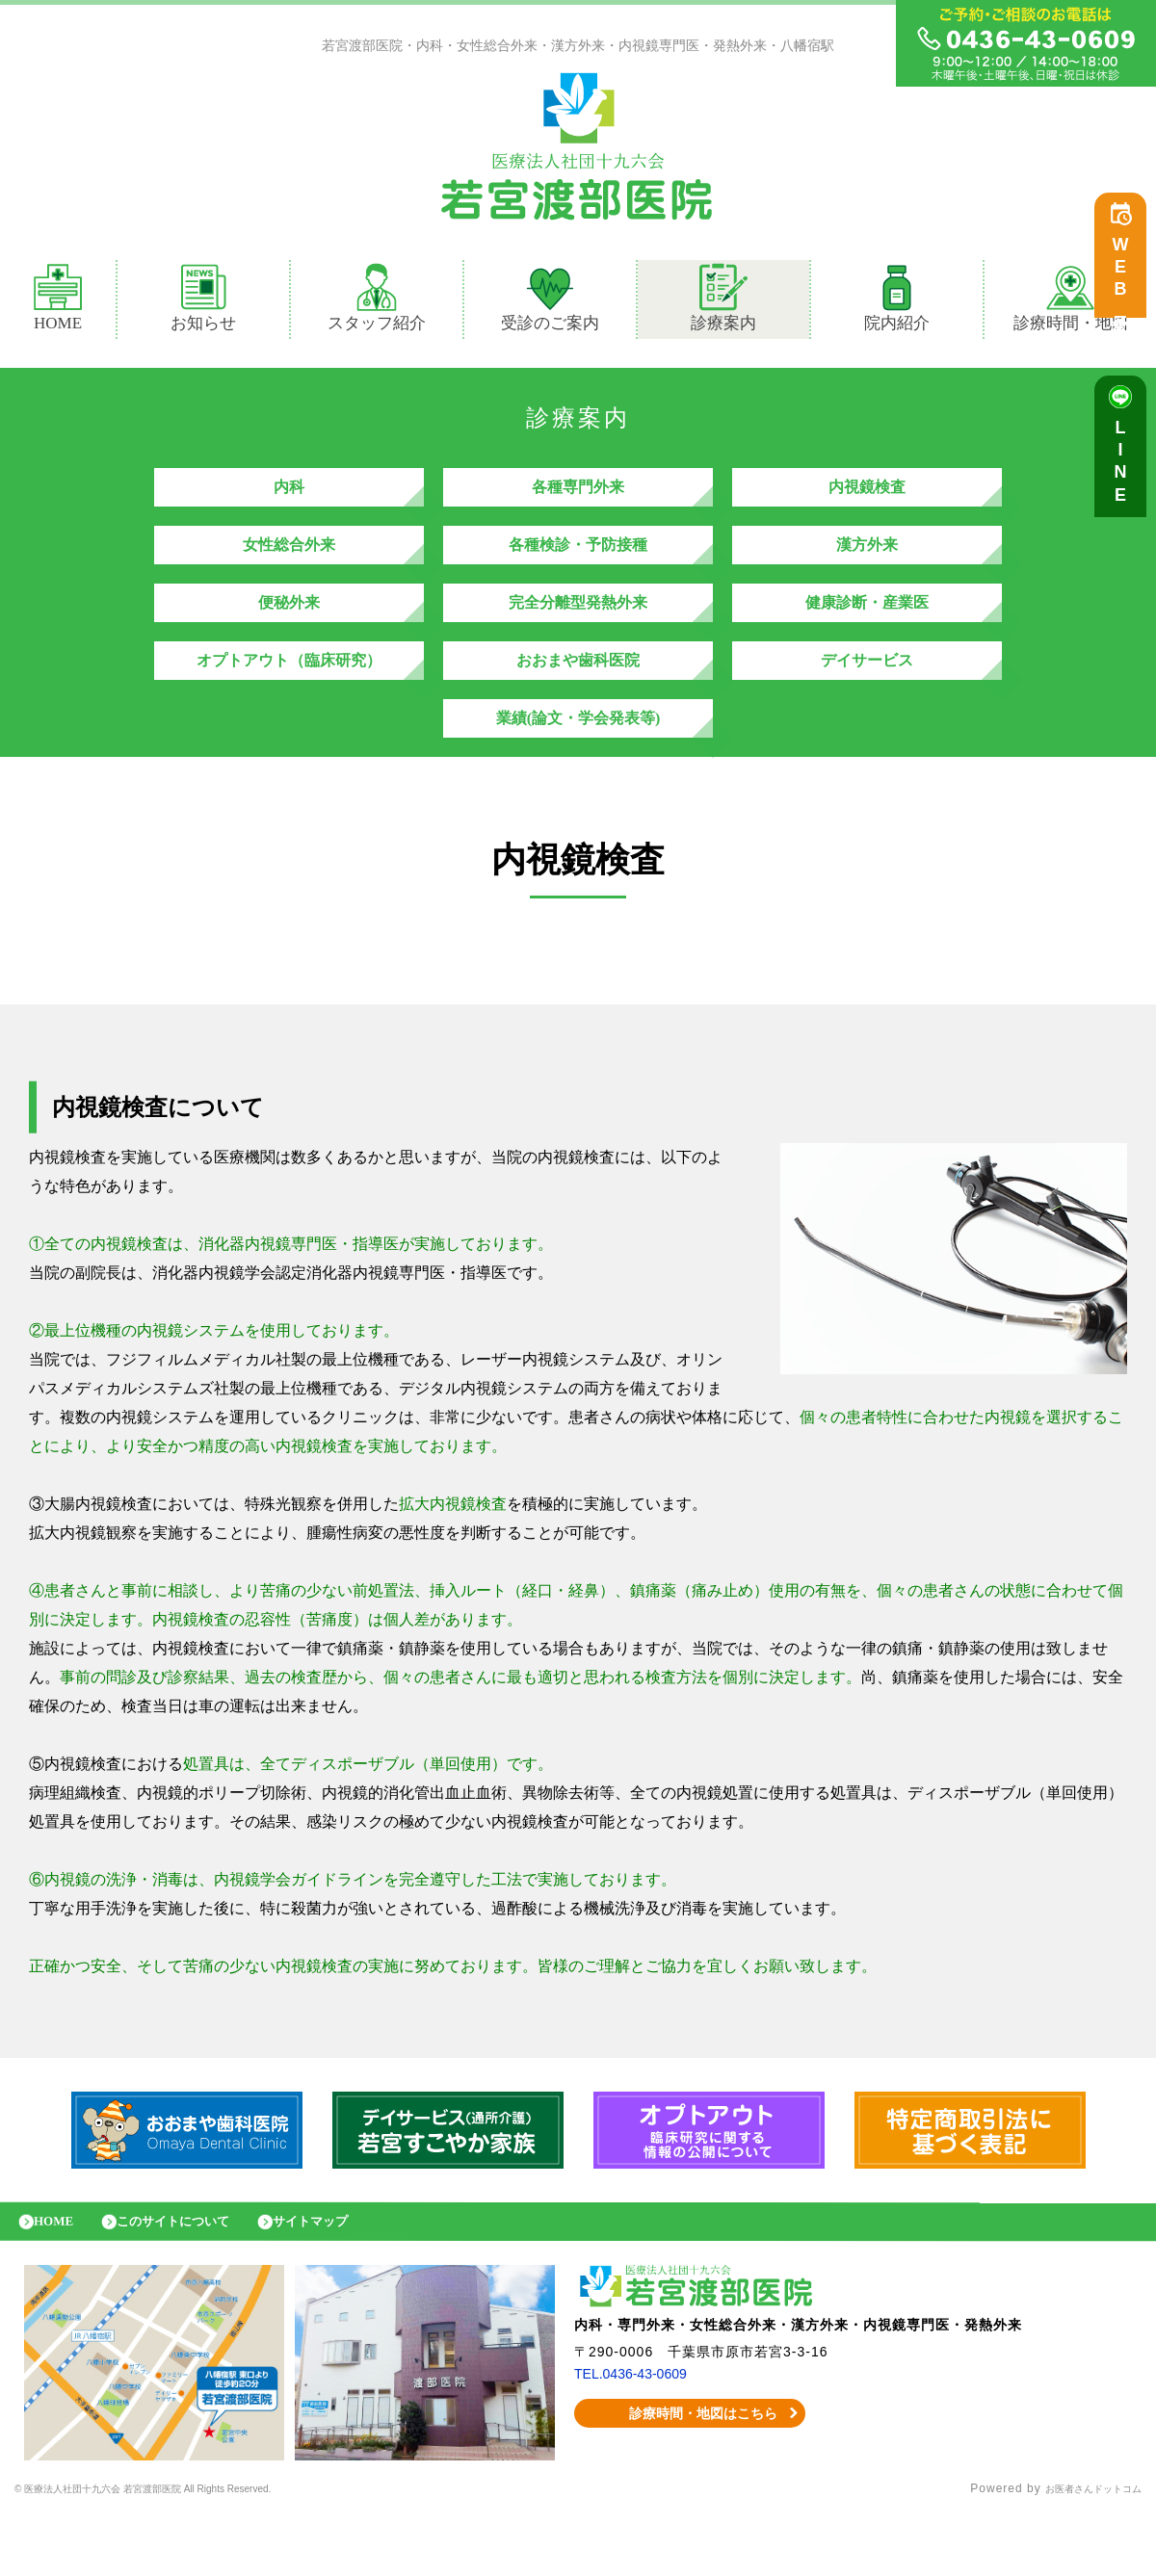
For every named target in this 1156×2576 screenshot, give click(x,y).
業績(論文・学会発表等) (578, 766)
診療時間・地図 (1070, 302)
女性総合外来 (289, 564)
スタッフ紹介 (377, 302)
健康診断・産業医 (867, 631)
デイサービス (867, 698)
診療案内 (732, 302)
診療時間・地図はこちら (690, 2476)
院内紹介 (897, 302)
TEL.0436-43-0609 (638, 2436)
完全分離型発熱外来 (578, 631)
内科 (289, 496)
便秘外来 (289, 631)
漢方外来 (867, 564)
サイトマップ (351, 2279)
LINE (1125, 472)
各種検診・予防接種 (578, 564)
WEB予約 (1125, 281)
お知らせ (203, 302)
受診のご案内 (550, 302)
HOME (58, 302)
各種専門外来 (578, 496)
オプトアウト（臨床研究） (289, 698)
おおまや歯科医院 (578, 698)
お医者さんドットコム (1079, 2552)
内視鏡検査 (867, 496)
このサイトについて (195, 2279)
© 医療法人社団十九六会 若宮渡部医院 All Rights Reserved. (187, 2552)
